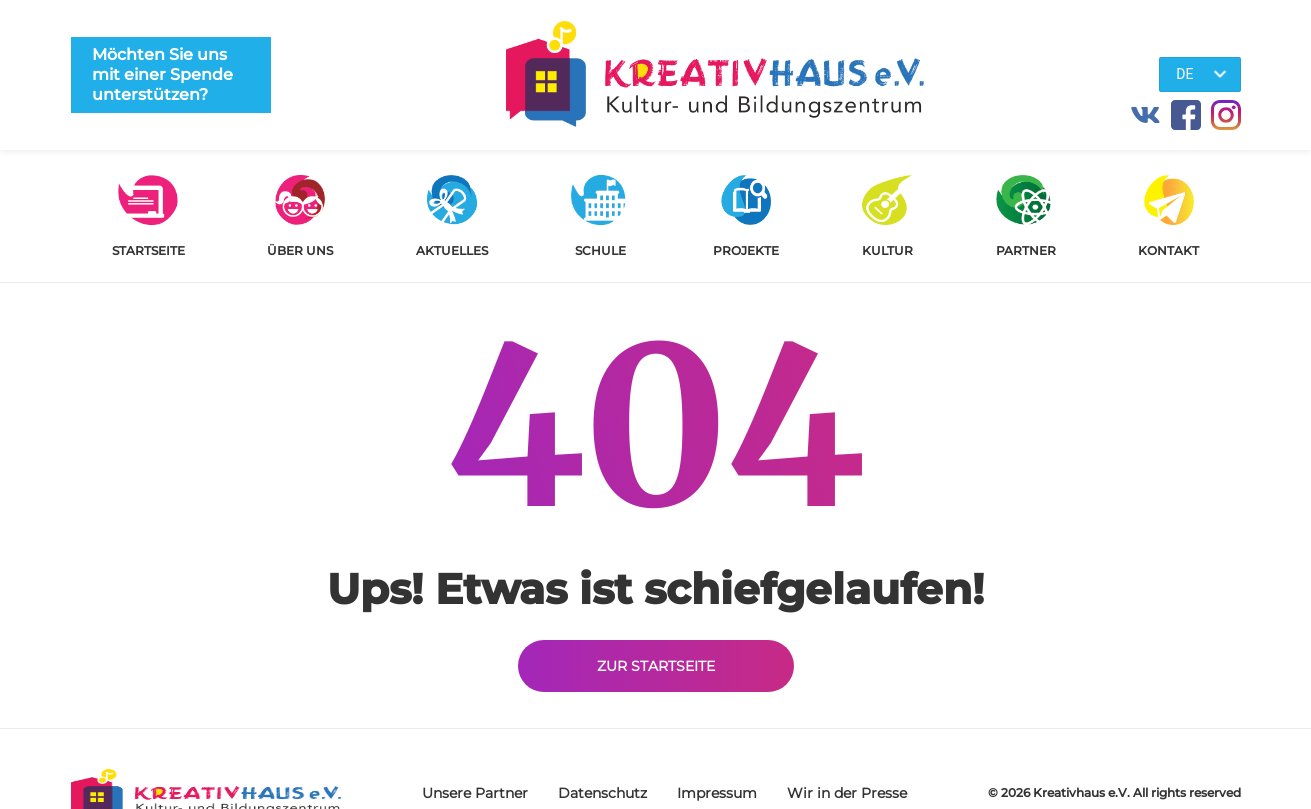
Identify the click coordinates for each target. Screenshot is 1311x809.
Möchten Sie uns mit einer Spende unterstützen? (162, 74)
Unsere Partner (475, 793)
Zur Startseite (656, 666)
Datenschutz (602, 793)
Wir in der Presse (847, 793)
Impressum (717, 793)
